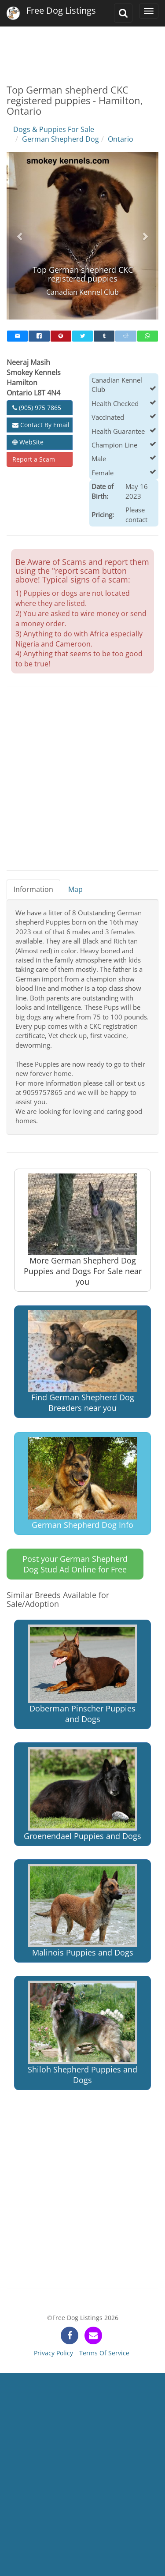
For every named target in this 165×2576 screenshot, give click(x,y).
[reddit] (125, 336)
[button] (20, 236)
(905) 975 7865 (36, 407)
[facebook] (39, 336)
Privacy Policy (53, 2353)
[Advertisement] (82, 48)
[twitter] (82, 336)
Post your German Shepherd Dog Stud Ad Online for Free (75, 1564)
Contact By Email (41, 425)
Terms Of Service (104, 2353)
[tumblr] (104, 336)
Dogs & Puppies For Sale (53, 129)
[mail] (17, 336)
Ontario (120, 139)
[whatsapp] (147, 336)
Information (33, 889)
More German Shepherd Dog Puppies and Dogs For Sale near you (83, 1230)
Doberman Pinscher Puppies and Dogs (82, 1674)
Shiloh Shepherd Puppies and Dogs (82, 2033)
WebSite (28, 442)
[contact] (93, 2335)
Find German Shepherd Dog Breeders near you (82, 1361)
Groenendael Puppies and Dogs (82, 1794)
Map (75, 889)
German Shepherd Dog (60, 139)
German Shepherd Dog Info (82, 1483)
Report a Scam (33, 459)
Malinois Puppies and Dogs (82, 1911)
